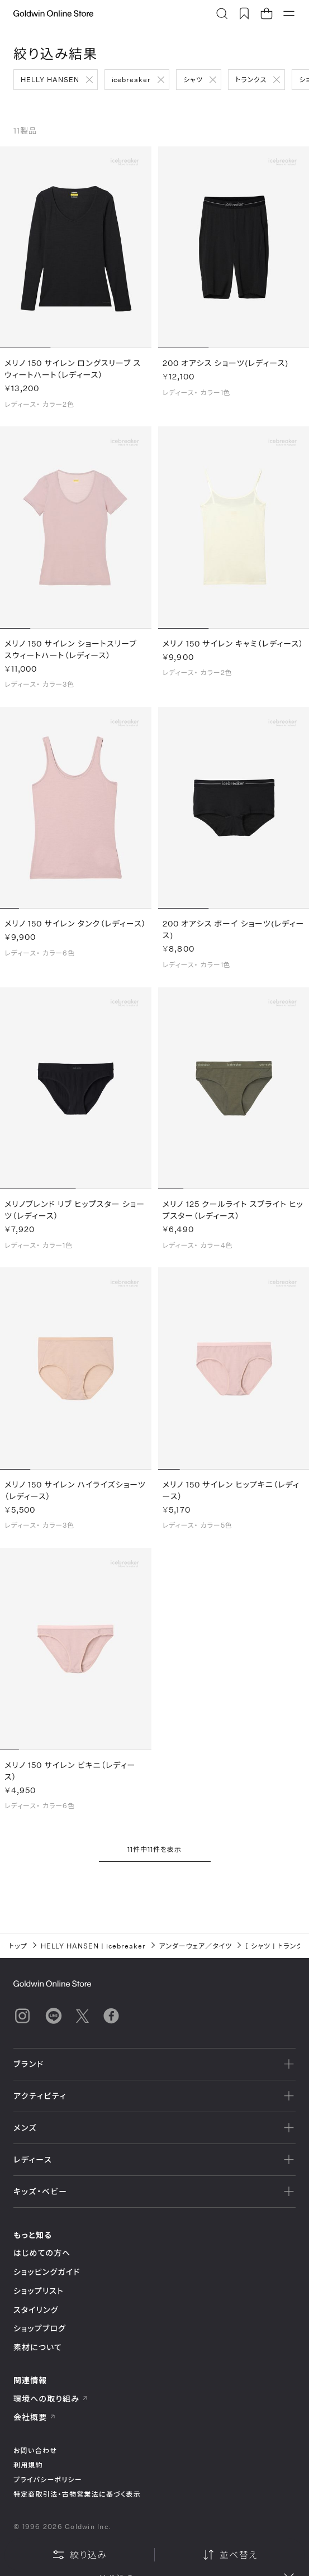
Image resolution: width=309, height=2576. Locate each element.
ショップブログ (39, 2328)
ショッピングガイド (46, 2271)
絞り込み (79, 2554)
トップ (18, 1945)
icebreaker (131, 79)
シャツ (193, 79)
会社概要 (34, 2417)
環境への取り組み (50, 2398)
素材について (37, 2347)
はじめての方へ (42, 2252)
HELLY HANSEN (50, 79)
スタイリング (35, 2309)
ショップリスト (38, 2290)
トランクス (251, 79)
